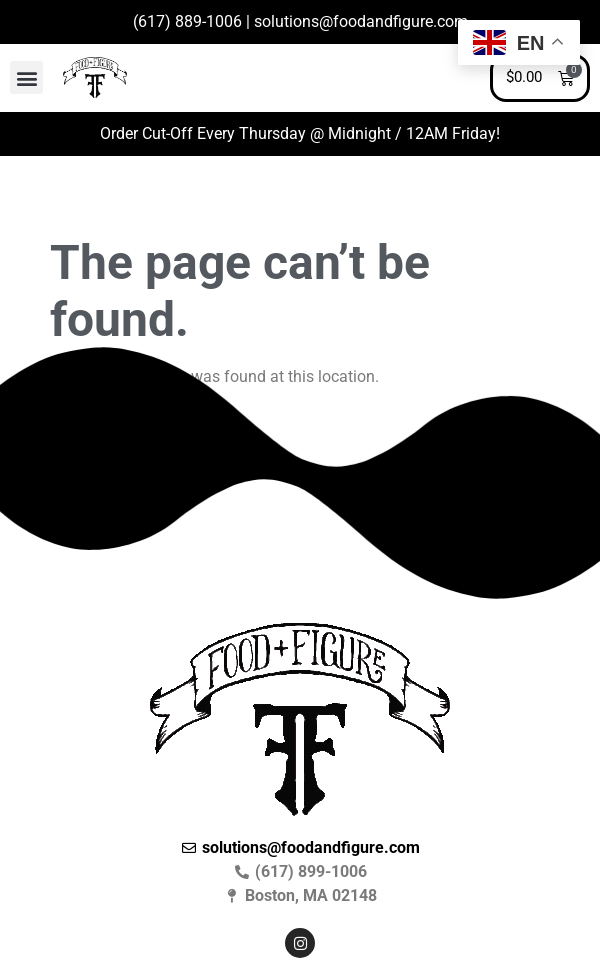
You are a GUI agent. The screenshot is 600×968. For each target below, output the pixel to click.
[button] (26, 77)
